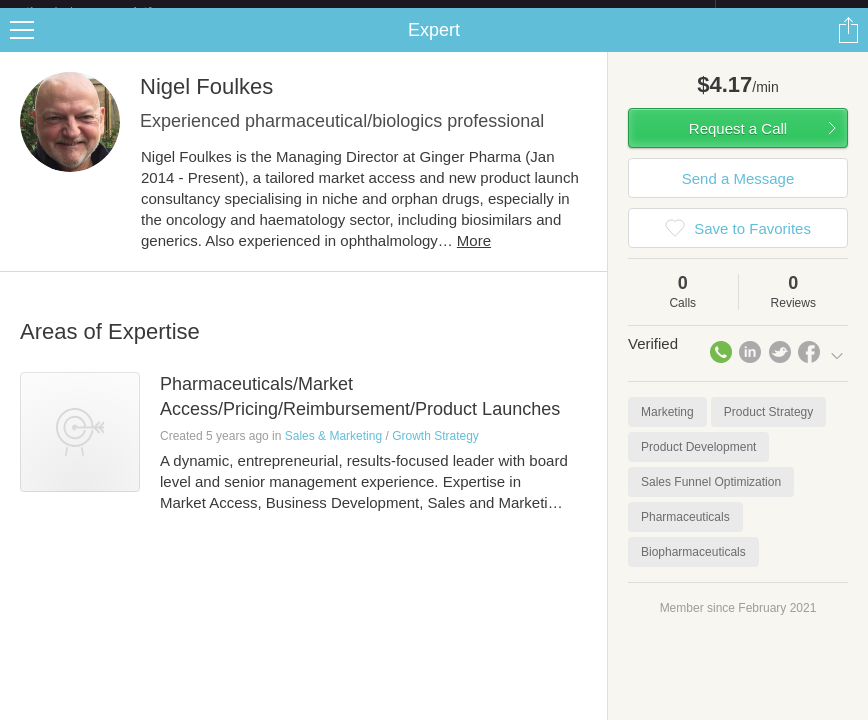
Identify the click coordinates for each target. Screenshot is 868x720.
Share (848, 46)
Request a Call (738, 144)
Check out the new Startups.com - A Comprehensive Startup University (497, 13)
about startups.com (786, 13)
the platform (110, 11)
